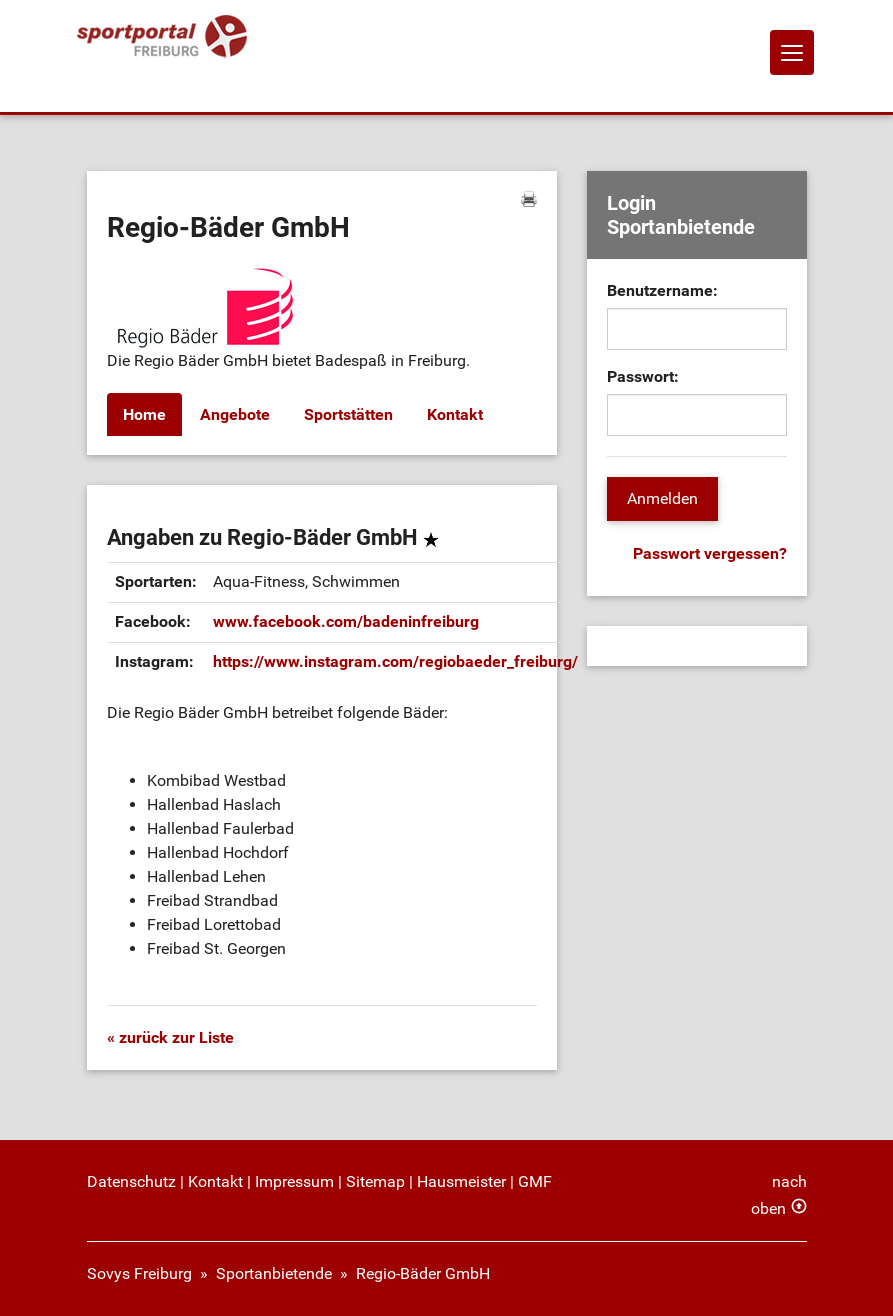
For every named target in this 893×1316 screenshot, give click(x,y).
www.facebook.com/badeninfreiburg (346, 621)
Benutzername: (662, 290)
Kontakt (455, 414)
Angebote (235, 414)
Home (144, 414)
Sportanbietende (274, 1273)
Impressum (294, 1181)
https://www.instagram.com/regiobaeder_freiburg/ (395, 661)
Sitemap (375, 1181)
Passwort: (643, 376)
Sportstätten (348, 414)
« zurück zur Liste (170, 1037)
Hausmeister (461, 1181)
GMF (535, 1181)
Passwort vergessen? (710, 553)
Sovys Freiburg (139, 1273)
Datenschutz (131, 1181)
